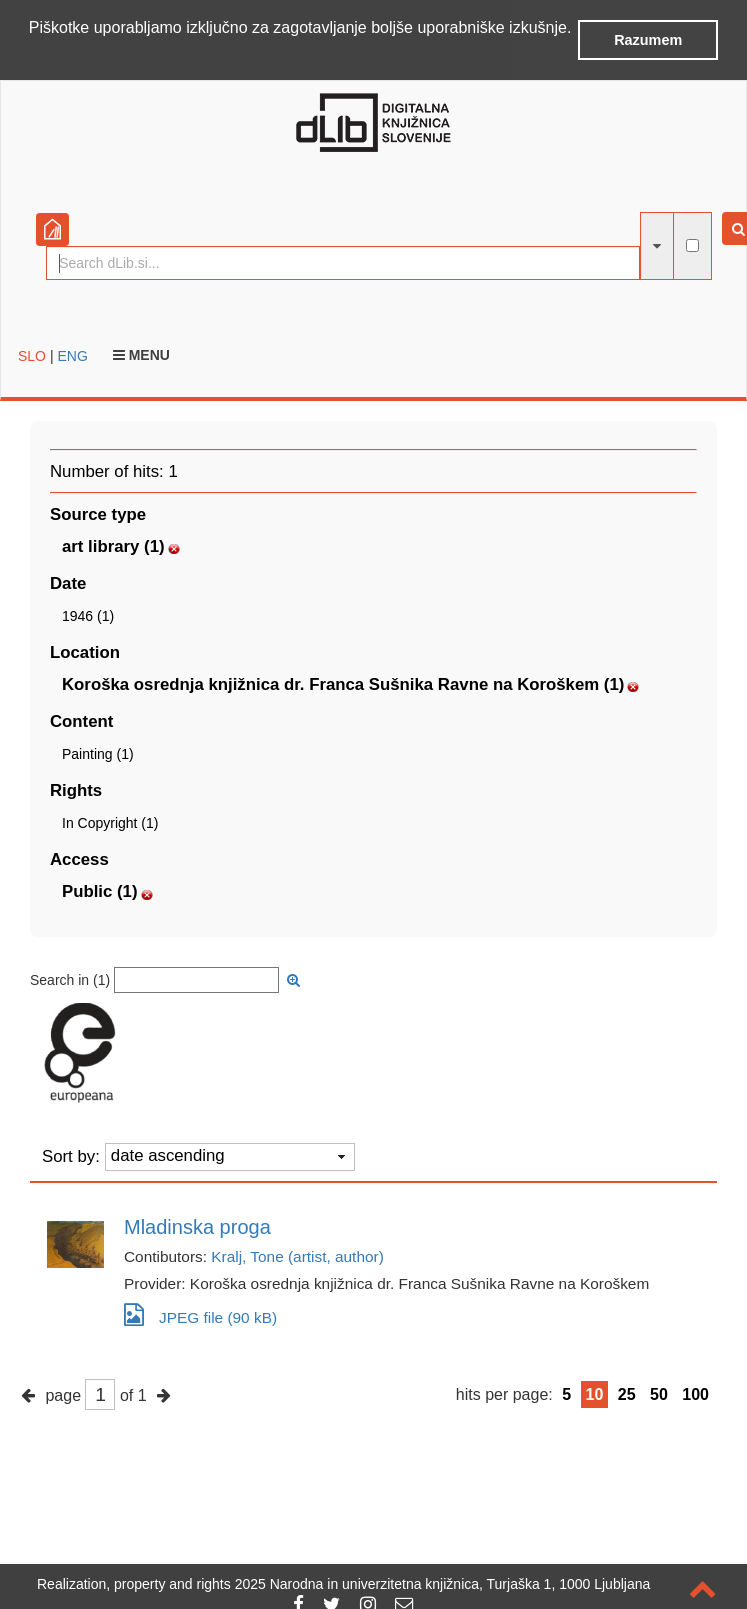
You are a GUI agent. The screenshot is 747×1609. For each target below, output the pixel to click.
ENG (72, 356)
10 (595, 1394)
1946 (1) (88, 616)
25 (627, 1394)
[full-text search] (692, 245)
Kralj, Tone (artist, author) (297, 1256)
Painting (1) (98, 754)
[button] (32, 54)
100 (695, 1394)
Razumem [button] (648, 40)
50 (659, 1394)
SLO (32, 356)
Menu (141, 355)
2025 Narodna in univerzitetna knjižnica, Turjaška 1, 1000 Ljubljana (443, 1584)
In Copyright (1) (110, 823)
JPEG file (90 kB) (200, 1314)
